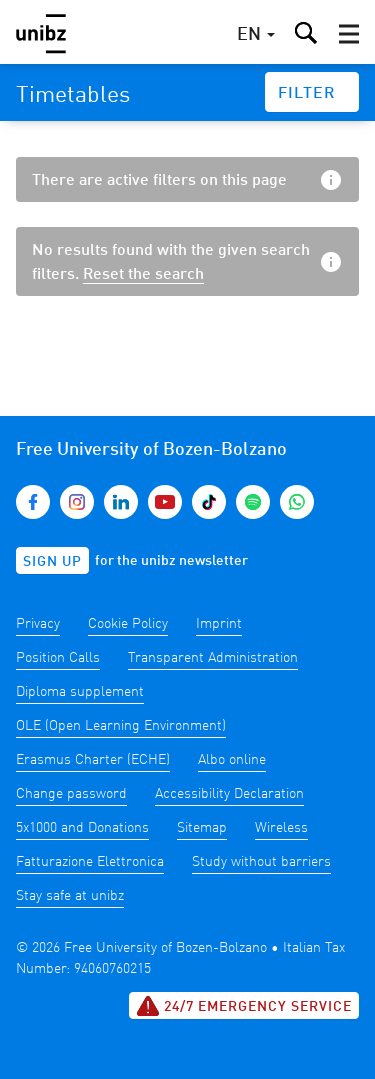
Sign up (52, 562)
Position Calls (58, 658)
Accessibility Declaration (229, 794)
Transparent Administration (213, 658)
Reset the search (143, 275)
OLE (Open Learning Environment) (121, 726)
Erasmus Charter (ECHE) (93, 760)
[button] (349, 34)
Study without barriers (261, 862)
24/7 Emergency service (244, 1006)
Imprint (219, 624)
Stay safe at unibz (70, 896)
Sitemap (202, 828)
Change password (71, 794)
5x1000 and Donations (82, 828)
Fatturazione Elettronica (90, 862)
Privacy (38, 624)
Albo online (232, 760)
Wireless (281, 828)
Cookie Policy (128, 624)
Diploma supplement (80, 692)
